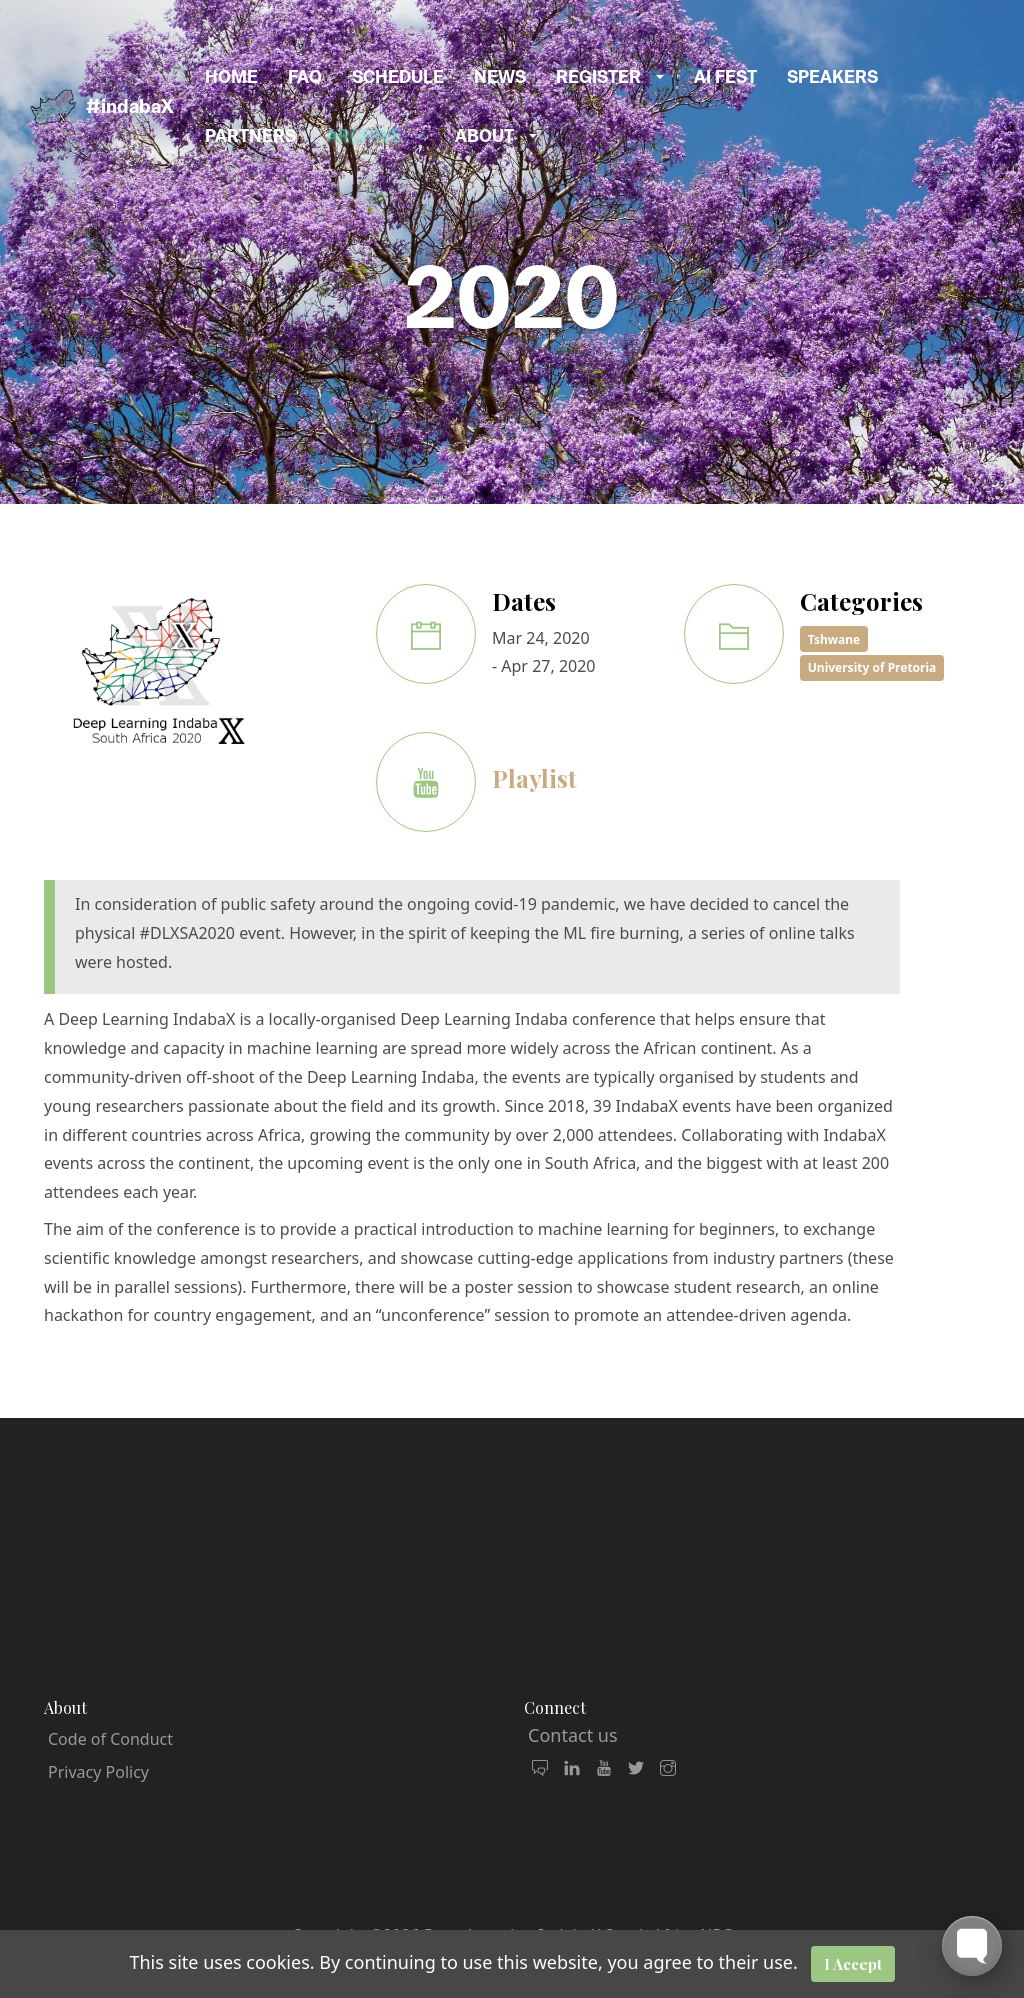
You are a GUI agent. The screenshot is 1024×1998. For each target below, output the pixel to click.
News (500, 77)
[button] (667, 77)
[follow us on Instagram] (668, 1769)
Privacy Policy (98, 1772)
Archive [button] (364, 136)
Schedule (398, 77)
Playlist (534, 778)
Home (231, 77)
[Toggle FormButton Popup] (972, 1946)
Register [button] (598, 77)
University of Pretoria (872, 667)
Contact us (573, 1735)
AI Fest (725, 77)
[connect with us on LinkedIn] (572, 1769)
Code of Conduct (110, 1739)
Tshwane (834, 639)
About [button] (484, 136)
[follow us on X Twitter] (636, 1769)
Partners (250, 136)
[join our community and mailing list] (540, 1769)
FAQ (305, 77)
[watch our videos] (604, 1769)
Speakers (832, 77)
